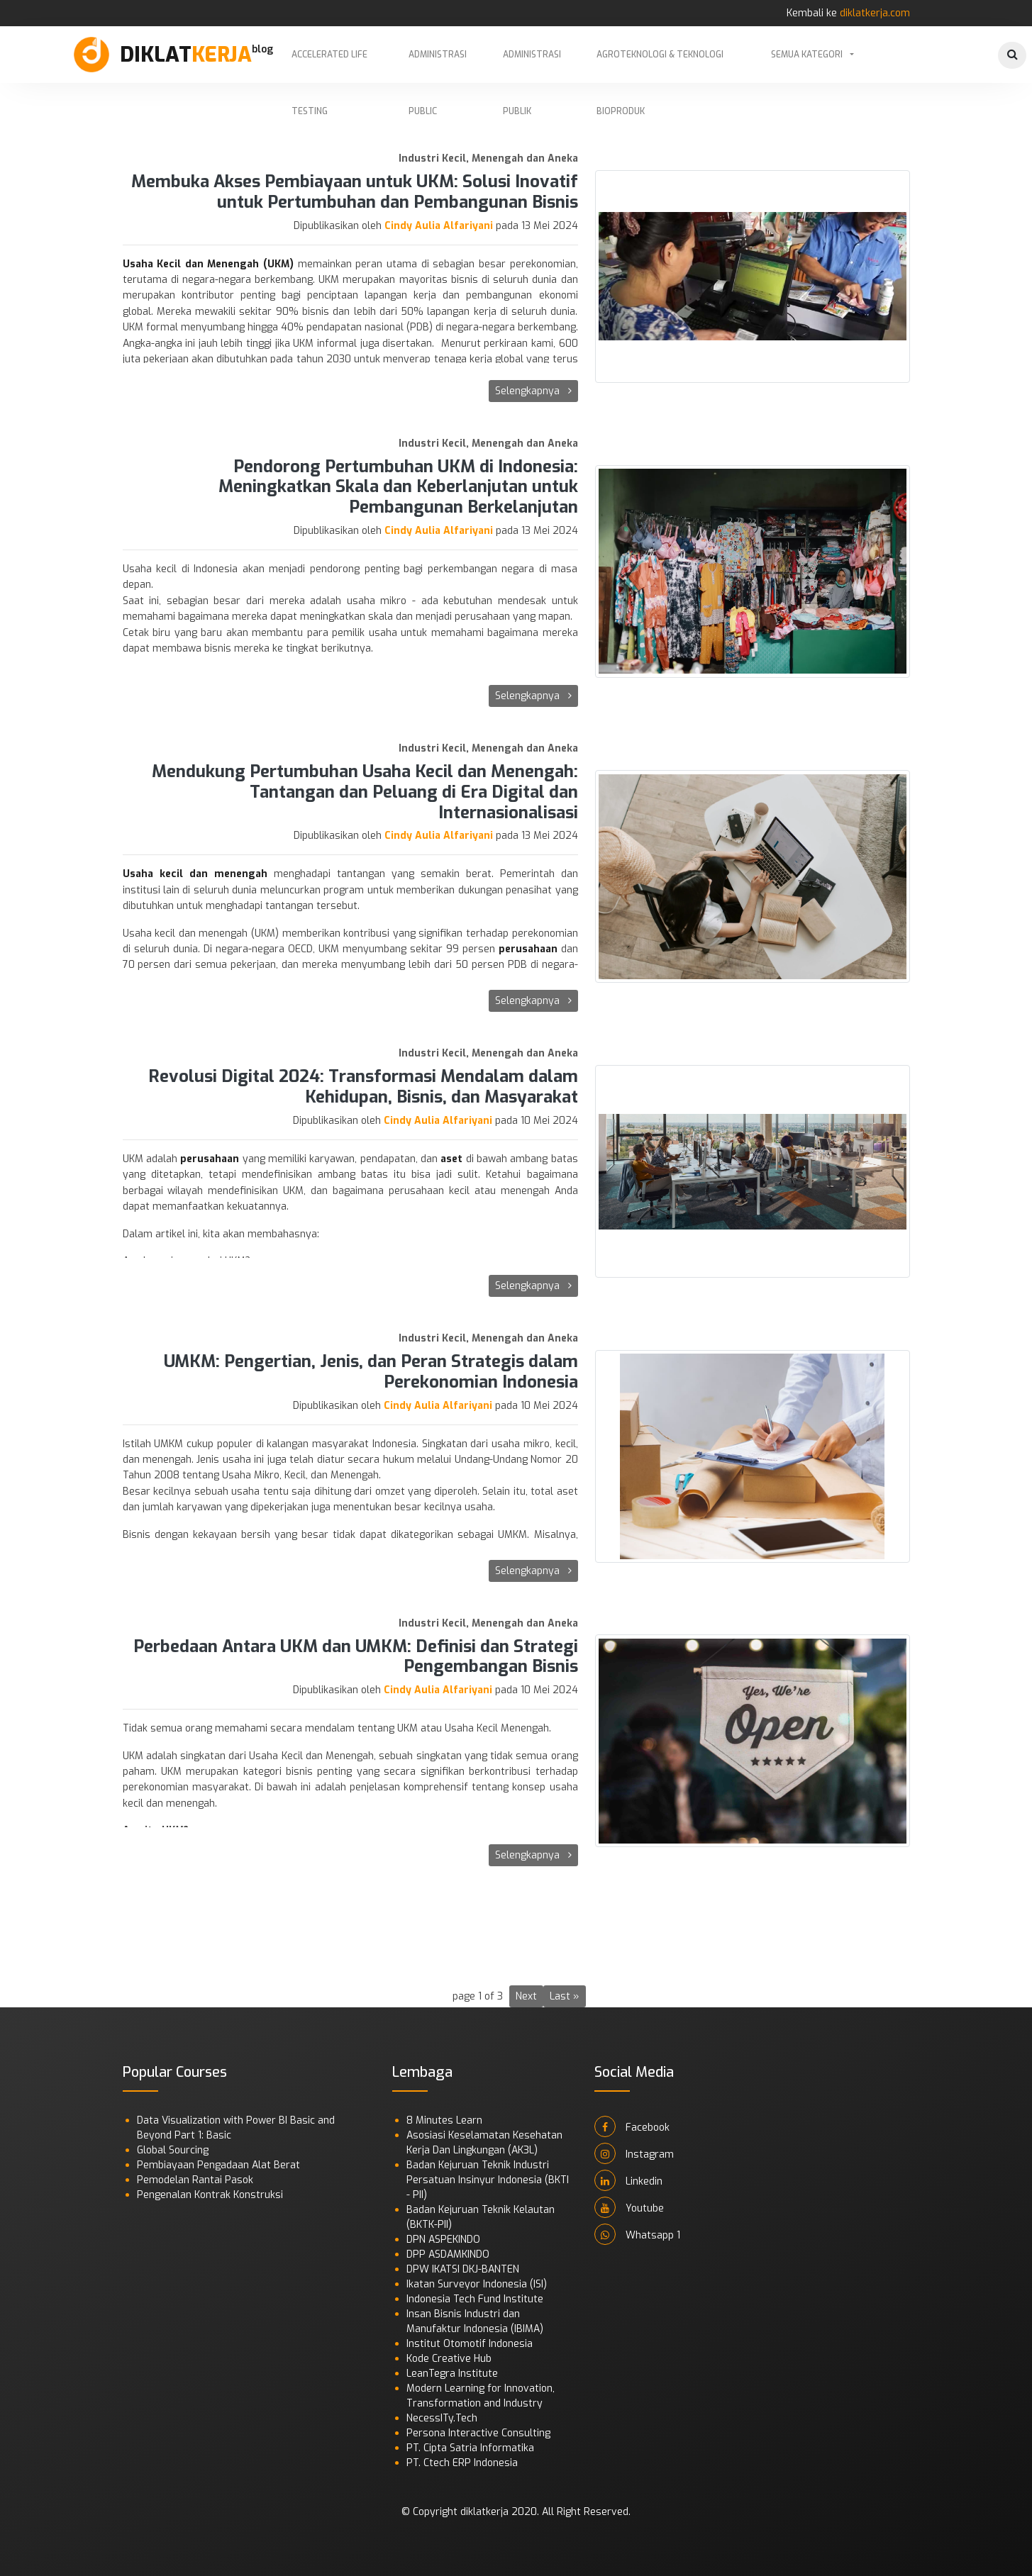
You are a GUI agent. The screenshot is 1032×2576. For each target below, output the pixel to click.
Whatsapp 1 (637, 2234)
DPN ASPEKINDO (443, 2239)
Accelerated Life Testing (329, 66)
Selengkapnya (533, 391)
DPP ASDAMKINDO (447, 2254)
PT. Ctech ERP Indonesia (462, 2463)
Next (526, 1996)
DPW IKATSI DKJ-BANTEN (462, 2269)
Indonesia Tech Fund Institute (474, 2299)
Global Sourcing (173, 2150)
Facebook (632, 2126)
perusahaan (528, 949)
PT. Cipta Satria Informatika (470, 2448)
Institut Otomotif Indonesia (469, 2344)
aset (451, 1159)
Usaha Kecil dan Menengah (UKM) (208, 264)
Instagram (634, 2153)
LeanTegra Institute (452, 2373)
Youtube (629, 2207)
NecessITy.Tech (441, 2418)
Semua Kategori (807, 54)
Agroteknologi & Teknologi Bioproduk (660, 66)
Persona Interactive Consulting (478, 2433)
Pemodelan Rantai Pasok (195, 2180)
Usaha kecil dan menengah (195, 874)
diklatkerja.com (875, 13)
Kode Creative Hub (449, 2358)
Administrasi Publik (532, 66)
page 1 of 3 (478, 1996)
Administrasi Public (438, 66)
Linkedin (628, 2180)
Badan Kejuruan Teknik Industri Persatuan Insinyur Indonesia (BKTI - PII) (487, 2180)
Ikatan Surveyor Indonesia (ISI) (476, 2284)
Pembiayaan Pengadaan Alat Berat (218, 2165)
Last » (564, 1996)
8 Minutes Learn (444, 2120)
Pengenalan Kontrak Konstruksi (210, 2195)
